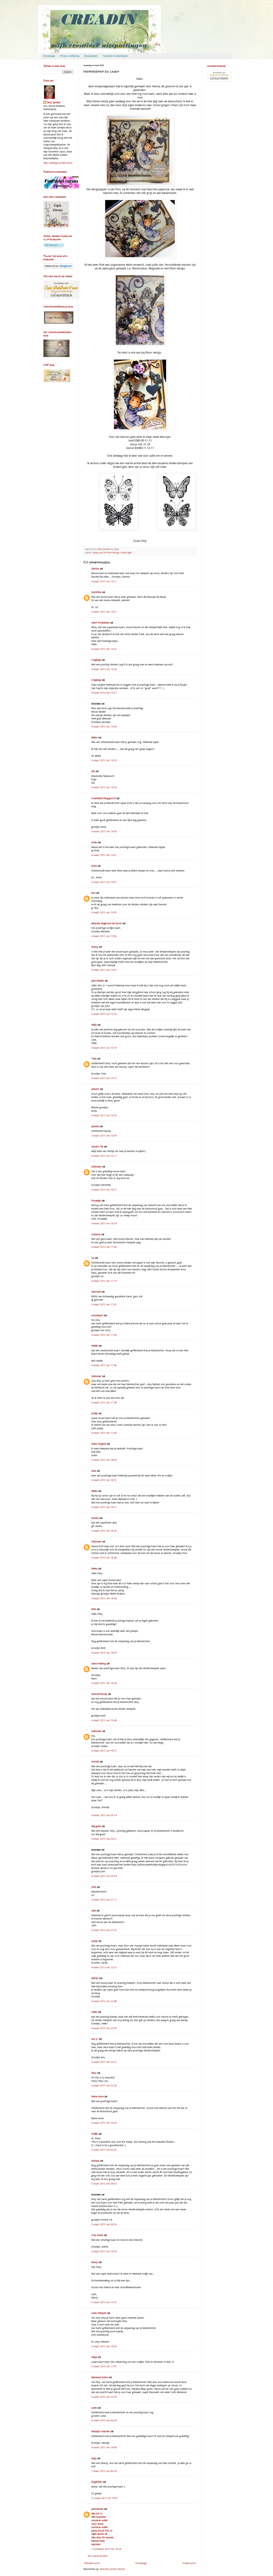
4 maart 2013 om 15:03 (104, 912)
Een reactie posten (97, 2556)
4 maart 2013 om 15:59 (104, 1135)
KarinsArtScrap (99, 1694)
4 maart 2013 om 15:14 (104, 1047)
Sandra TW (97, 1146)
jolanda (95, 1126)
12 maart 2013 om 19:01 (104, 2498)
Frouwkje (96, 1200)
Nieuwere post (92, 2563)
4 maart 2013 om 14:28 (104, 726)
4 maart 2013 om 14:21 (104, 611)
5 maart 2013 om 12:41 (104, 2302)
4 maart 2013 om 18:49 (104, 1598)
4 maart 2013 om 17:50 (104, 1432)
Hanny (94, 947)
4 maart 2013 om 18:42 (104, 1530)
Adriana (95, 2160)
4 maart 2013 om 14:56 (104, 831)
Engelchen (96, 2482)
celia (93, 1910)
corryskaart (97, 1315)
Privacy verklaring (69, 56)
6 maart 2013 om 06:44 (104, 2420)
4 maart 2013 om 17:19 (104, 1281)
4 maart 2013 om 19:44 (104, 1683)
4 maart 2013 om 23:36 (104, 2122)
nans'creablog (98, 1663)
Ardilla (94, 2133)
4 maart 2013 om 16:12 (104, 1155)
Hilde (94, 1024)
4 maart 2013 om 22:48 (104, 2001)
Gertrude (96, 1291)
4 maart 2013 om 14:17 (104, 581)
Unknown (96, 1166)
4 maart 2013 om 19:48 (104, 1720)
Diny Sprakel (53, 102)
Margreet (96, 1826)
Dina (93, 1470)
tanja (93, 2458)
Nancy (94, 2262)
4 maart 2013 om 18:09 (104, 1459)
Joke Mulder (97, 980)
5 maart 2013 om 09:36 (104, 2224)
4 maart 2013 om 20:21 (104, 1838)
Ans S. (94, 2039)
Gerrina (95, 568)
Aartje (94, 1941)
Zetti (93, 1887)
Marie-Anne (97, 2096)
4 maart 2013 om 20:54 (104, 1876)
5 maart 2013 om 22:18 (104, 2396)
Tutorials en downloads (115, 56)
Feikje (94, 2357)
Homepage (49, 56)
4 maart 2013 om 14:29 (104, 760)
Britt (93, 1609)
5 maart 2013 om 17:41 (104, 2366)
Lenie (94, 2407)
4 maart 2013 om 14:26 (104, 669)
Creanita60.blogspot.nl (103, 798)
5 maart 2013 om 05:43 (104, 2149)
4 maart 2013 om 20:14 (104, 1815)
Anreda (95, 1761)
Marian (95, 1978)
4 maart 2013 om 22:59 (104, 2028)
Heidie (94, 1345)
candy (95, 552)
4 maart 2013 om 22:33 (104, 1967)
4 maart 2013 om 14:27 (104, 692)
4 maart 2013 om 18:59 (104, 1652)
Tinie (93, 1058)
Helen (94, 2012)
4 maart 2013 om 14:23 (104, 649)
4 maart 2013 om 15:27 (104, 1078)
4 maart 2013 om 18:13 (104, 1480)
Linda (94, 842)
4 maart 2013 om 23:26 (104, 2085)
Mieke (94, 737)
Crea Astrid (97, 2235)
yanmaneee (97, 2509)
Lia (92, 1258)
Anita (94, 866)
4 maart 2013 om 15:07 (104, 970)
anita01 (95, 1089)
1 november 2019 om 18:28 (106, 2549)
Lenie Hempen (98, 2313)
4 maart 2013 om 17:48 (104, 1402)
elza (93, 893)
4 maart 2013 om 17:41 (104, 1304)
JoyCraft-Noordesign (109, 552)
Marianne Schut (99, 2377)
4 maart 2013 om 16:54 (104, 1223)
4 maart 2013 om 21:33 (104, 1930)
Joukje (94, 1413)
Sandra (95, 1518)
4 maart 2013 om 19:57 (104, 1750)
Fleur (93, 2073)
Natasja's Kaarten (100, 2431)
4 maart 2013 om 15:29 (104, 1115)
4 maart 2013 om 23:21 (104, 2062)
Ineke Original (98, 1443)
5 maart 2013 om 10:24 (104, 2251)
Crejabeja (96, 660)
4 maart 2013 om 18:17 (104, 1507)
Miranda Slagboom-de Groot (106, 923)
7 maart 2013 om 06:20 (104, 2471)
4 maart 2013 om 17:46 (104, 1365)
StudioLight (125, 552)
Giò (93, 771)
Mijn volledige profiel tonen (57, 163)
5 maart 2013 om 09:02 (104, 2183)
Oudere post (189, 2563)
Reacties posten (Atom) (112, 2569)
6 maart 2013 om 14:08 (104, 2447)
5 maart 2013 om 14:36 (104, 2346)
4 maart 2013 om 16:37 (104, 1189)
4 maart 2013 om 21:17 (104, 1899)
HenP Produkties (100, 622)
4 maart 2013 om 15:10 (104, 1014)
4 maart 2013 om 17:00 (104, 1247)
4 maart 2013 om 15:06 (104, 936)
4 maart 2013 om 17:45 (104, 1335)
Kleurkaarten (91, 56)
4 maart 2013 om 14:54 (104, 787)
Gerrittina (96, 592)
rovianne (95, 1234)
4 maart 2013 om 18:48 (104, 1557)
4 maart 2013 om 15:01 (104, 855)
